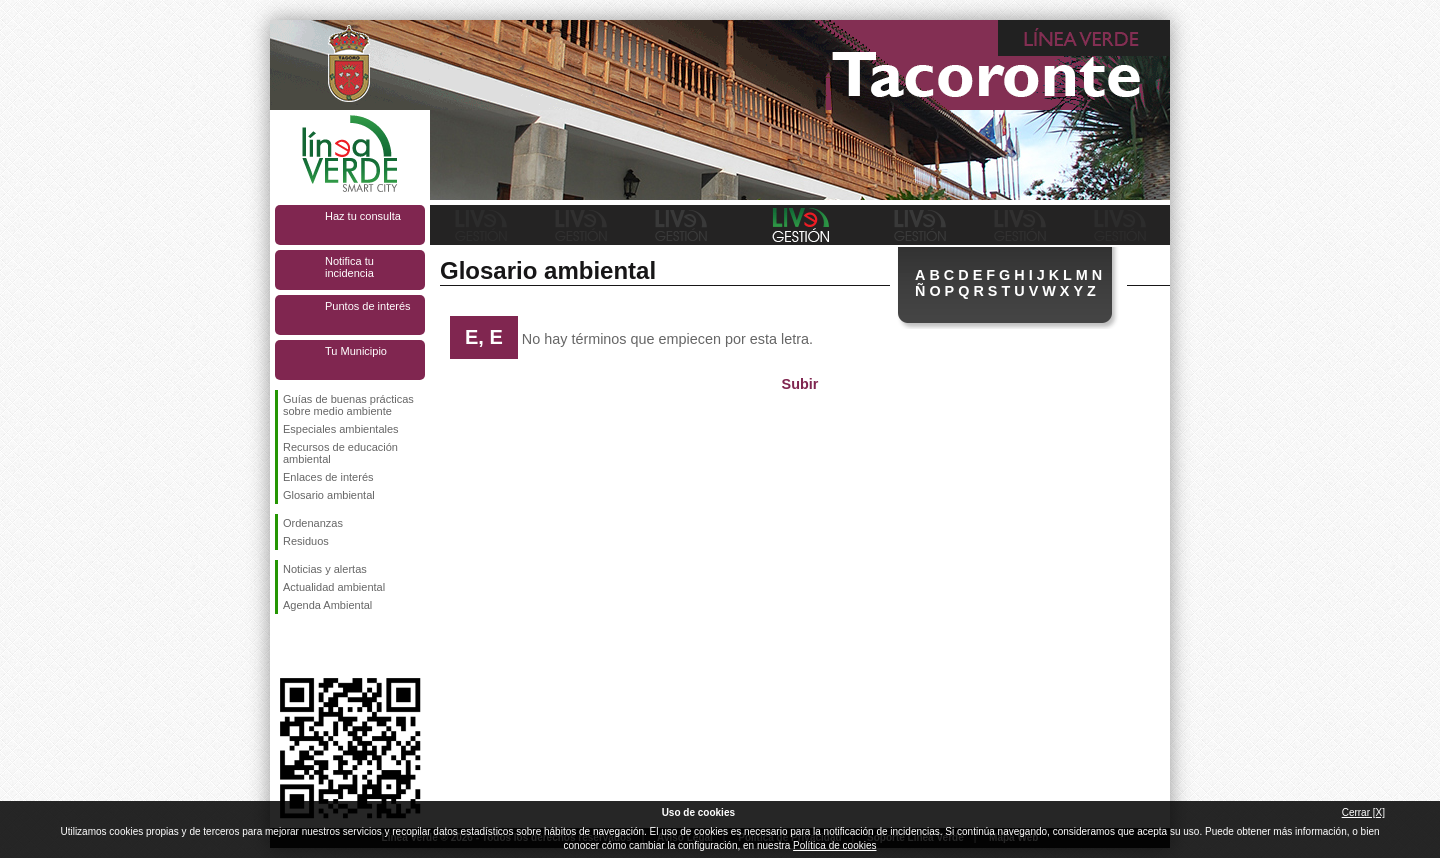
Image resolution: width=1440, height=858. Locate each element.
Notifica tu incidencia (349, 267)
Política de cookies (834, 845)
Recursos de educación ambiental (340, 453)
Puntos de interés (368, 306)
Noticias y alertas (325, 569)
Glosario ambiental (329, 495)
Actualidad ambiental (334, 587)
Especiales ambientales (341, 429)
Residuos (306, 541)
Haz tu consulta (363, 216)
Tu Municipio (356, 351)
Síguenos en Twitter (320, 646)
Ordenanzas (313, 523)
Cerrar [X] (1363, 812)
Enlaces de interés (328, 477)
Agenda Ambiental (327, 605)
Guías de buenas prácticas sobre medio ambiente (348, 405)
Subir (800, 384)
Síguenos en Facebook (287, 646)
